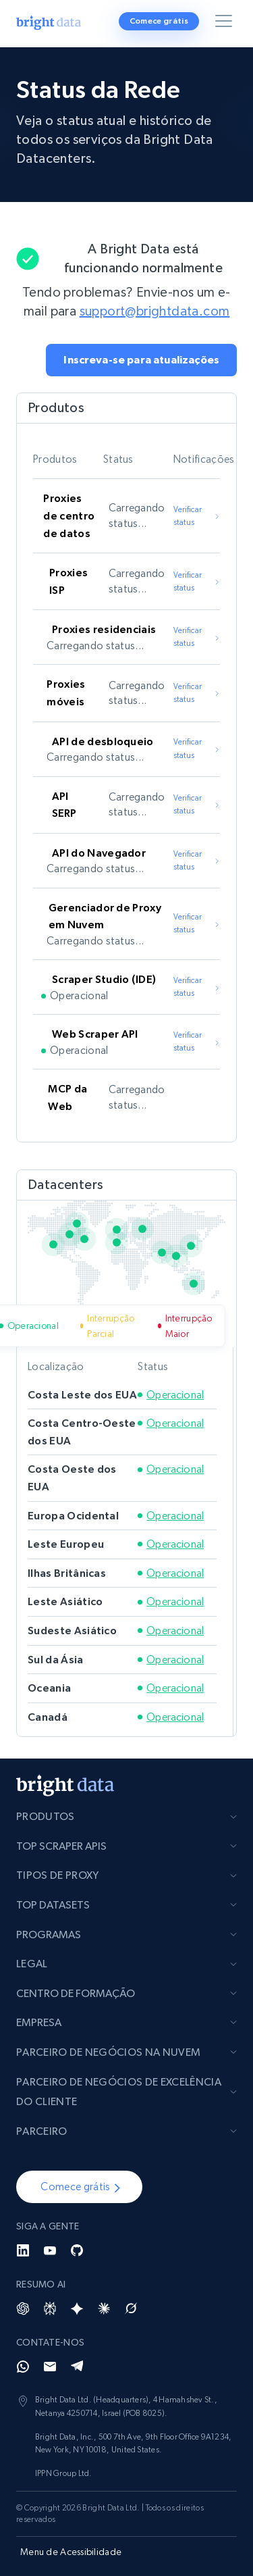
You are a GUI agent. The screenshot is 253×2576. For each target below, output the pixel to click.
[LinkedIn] (22, 2250)
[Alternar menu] (226, 23)
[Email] (49, 2366)
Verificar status (196, 516)
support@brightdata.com (155, 311)
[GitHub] (76, 2250)
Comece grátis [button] (159, 21)
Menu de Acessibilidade (70, 2551)
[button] (141, 360)
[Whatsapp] (22, 2366)
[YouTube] (49, 2250)
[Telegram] (76, 2366)
